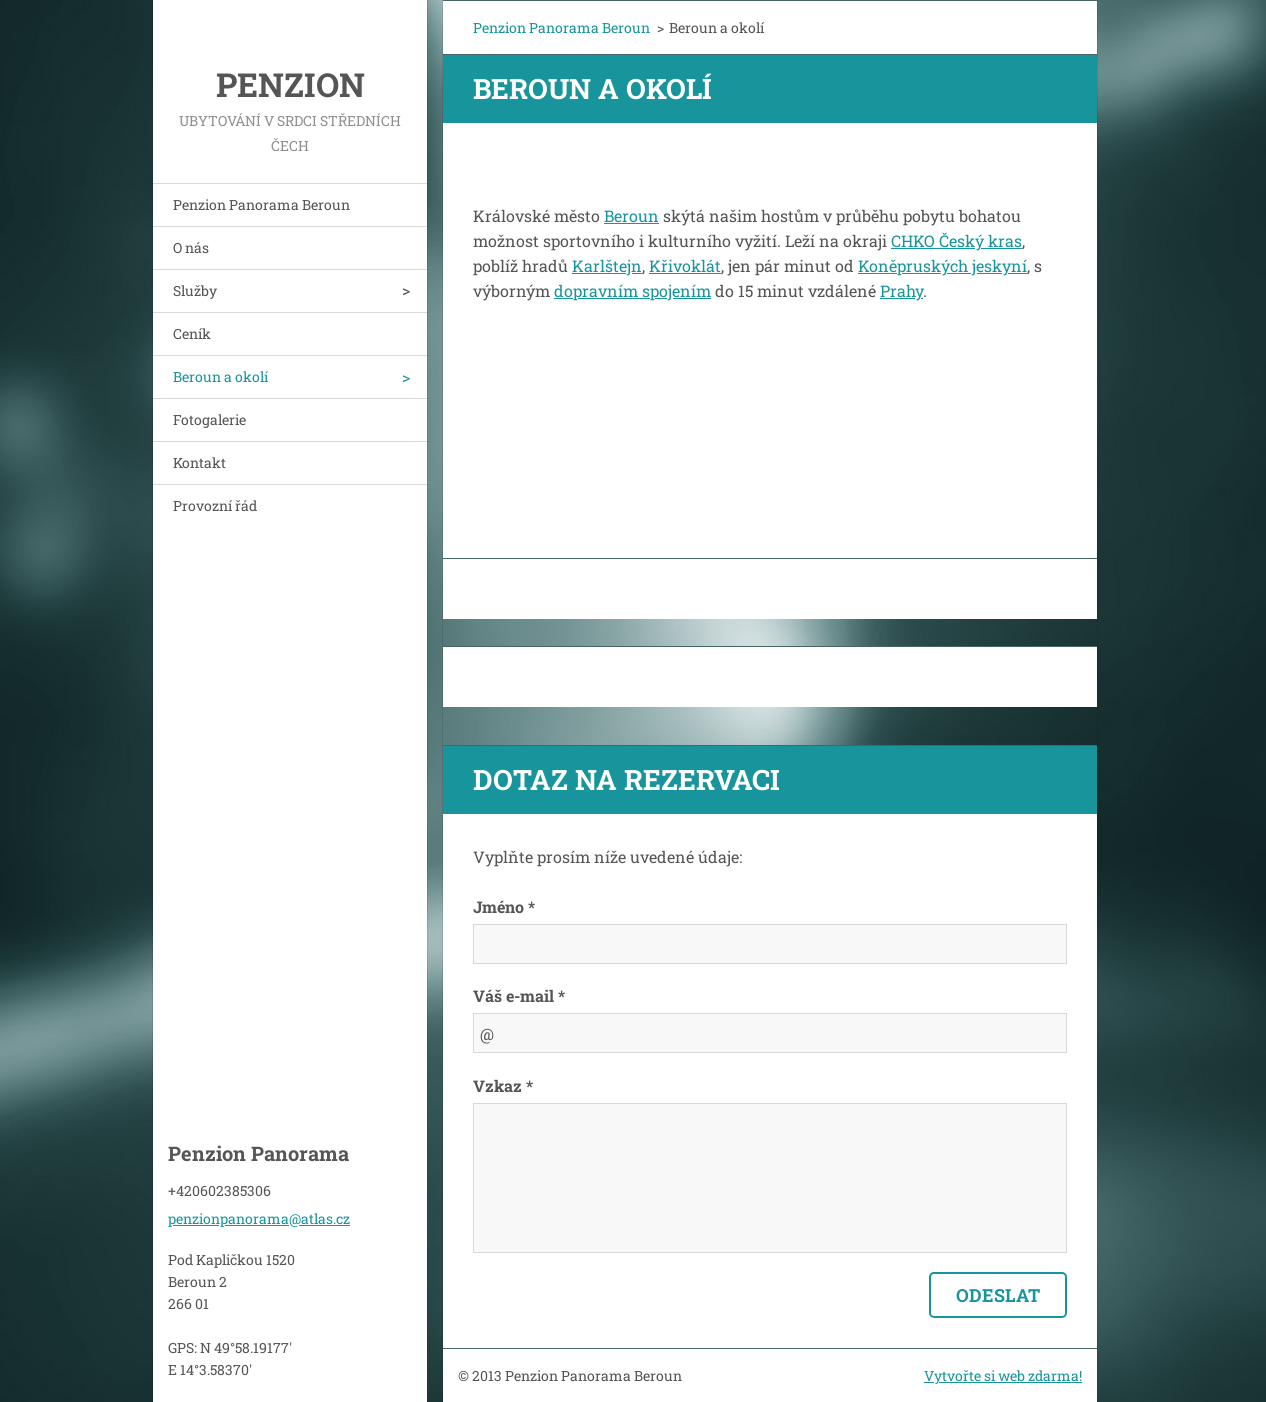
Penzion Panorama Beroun (261, 204)
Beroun (631, 215)
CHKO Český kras (956, 240)
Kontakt (199, 462)
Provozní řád (215, 505)
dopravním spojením (632, 290)
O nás (191, 247)
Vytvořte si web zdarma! (1003, 1375)
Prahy (901, 290)
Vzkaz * (503, 1085)
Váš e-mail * (519, 995)
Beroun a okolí (220, 376)
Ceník (192, 333)
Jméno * (504, 906)
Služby (195, 290)
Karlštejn (607, 265)
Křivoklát (685, 265)
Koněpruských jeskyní (942, 265)
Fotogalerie (209, 419)
